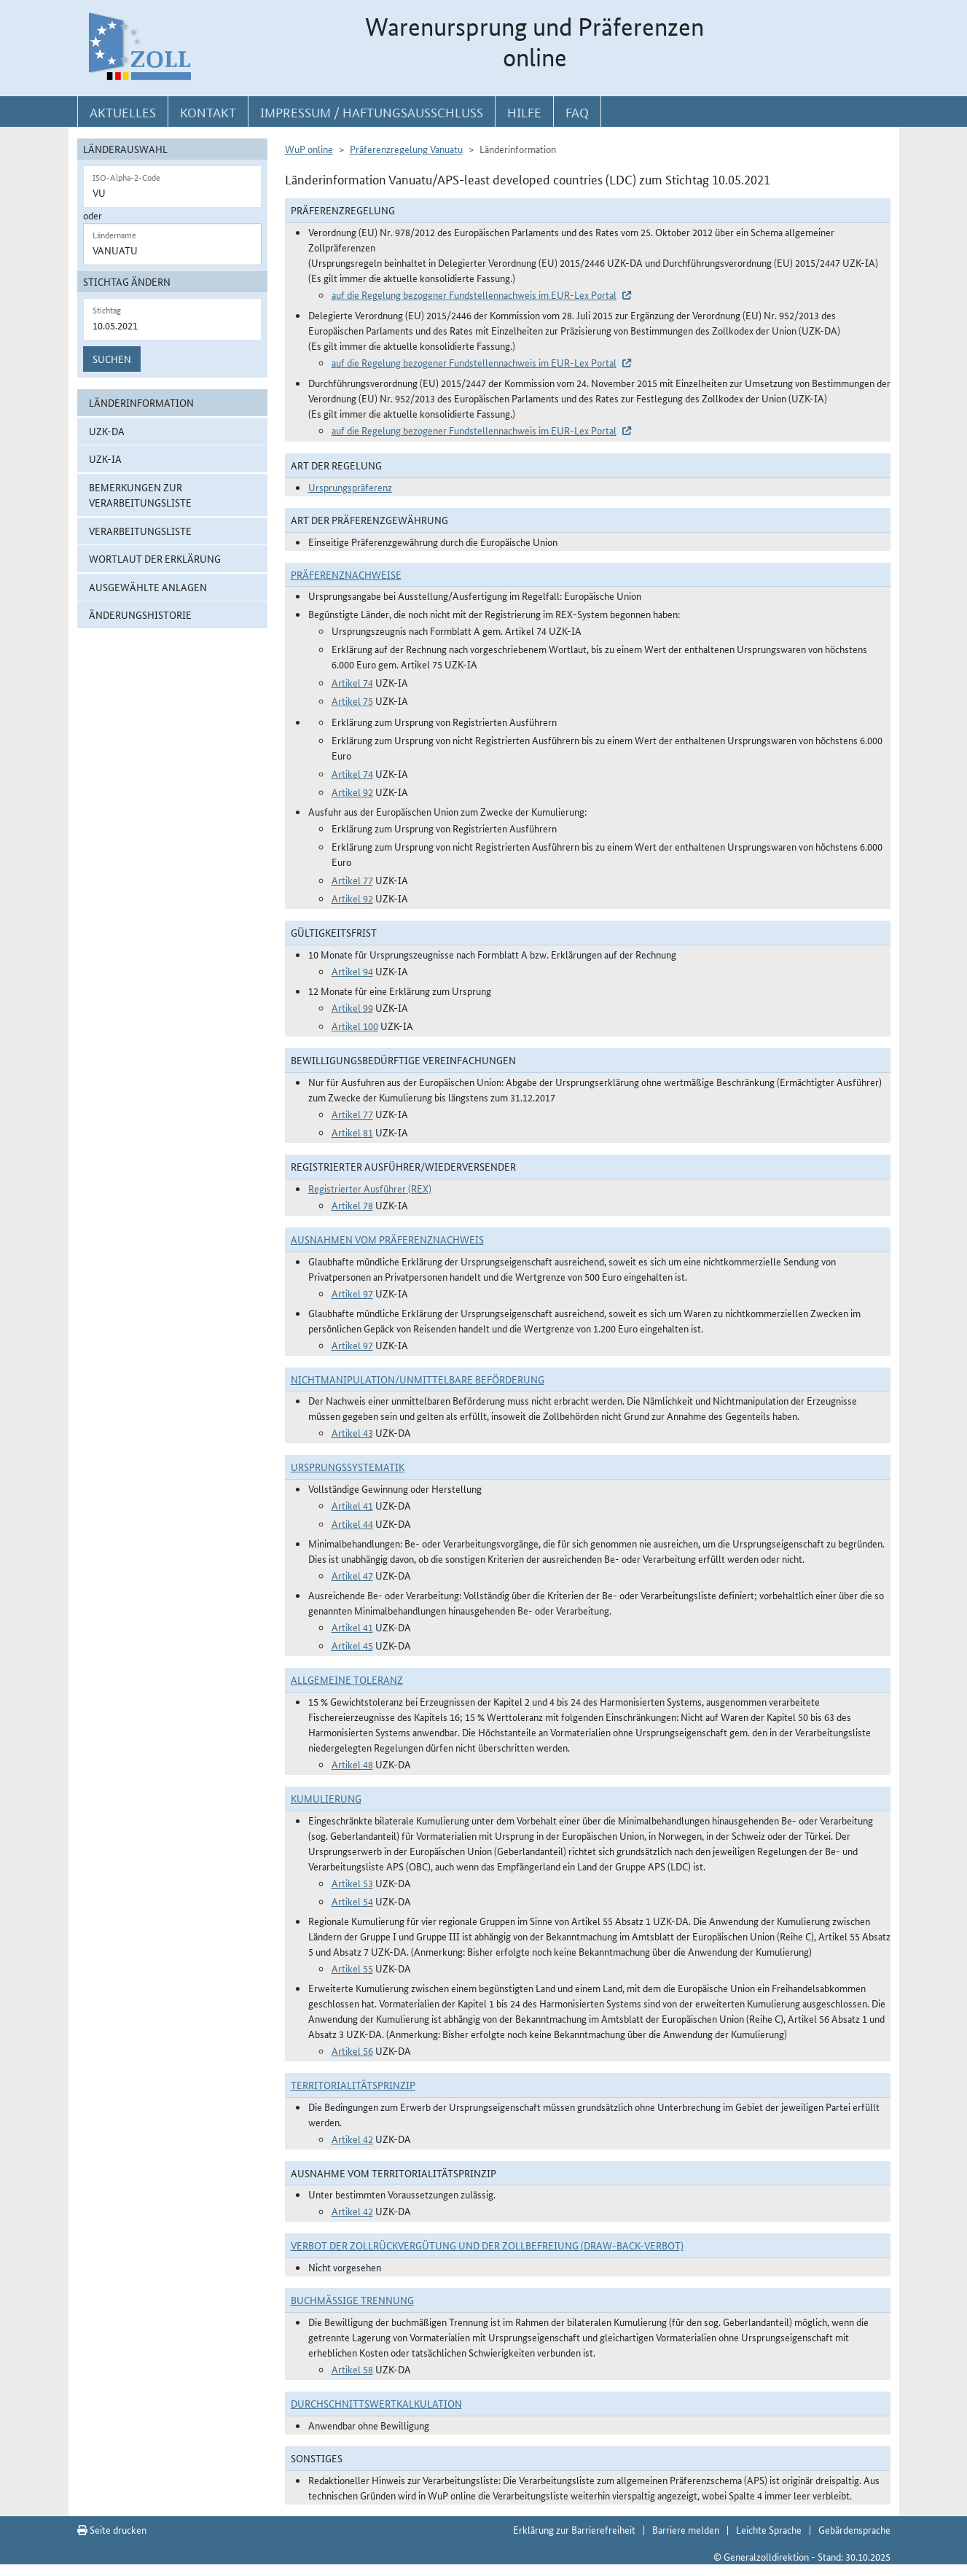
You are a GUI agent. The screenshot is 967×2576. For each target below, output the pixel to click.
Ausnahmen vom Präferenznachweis (387, 1239)
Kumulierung (326, 1798)
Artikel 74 (352, 682)
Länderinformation (141, 402)
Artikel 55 (352, 1968)
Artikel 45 (352, 1645)
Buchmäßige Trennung (352, 2299)
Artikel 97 (352, 1293)
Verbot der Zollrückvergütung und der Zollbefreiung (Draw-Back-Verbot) (487, 2245)
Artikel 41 (352, 1505)
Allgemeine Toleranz (347, 1679)
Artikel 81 (352, 1132)
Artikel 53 (352, 1883)
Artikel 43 (352, 1432)
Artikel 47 (352, 1575)
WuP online (309, 148)
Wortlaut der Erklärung (155, 558)
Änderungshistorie (140, 614)
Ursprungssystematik (347, 1466)
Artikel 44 (352, 1523)
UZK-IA (105, 458)
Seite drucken (111, 2529)
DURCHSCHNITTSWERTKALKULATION (376, 2403)
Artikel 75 (352, 700)
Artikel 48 (352, 1764)
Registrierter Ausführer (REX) (369, 1188)
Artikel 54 (352, 1901)
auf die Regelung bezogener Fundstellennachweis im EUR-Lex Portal (474, 294)
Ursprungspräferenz (350, 487)
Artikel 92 (352, 791)
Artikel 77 (352, 880)
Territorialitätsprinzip (353, 2084)
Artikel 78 (352, 1205)
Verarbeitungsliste (140, 530)
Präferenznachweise (346, 574)
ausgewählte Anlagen (148, 586)
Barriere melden (685, 2529)
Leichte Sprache (769, 2529)
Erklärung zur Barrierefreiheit (574, 2529)
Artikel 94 (352, 971)
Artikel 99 (352, 1007)
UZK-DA (107, 431)
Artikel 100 (355, 1025)
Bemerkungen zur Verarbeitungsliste (140, 495)
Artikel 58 (352, 2369)
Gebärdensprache (854, 2529)
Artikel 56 (352, 2050)
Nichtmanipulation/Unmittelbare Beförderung (417, 1379)
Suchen (112, 358)
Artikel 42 (352, 2138)
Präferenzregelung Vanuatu (406, 148)
